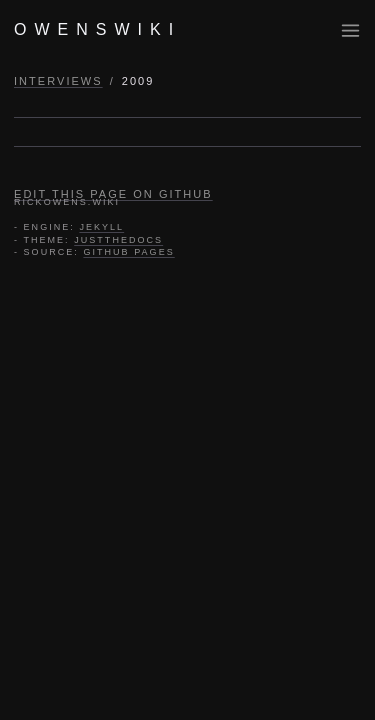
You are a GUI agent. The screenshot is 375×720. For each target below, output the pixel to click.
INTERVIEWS (58, 81)
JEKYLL (101, 227)
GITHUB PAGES (128, 252)
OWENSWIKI (97, 29)
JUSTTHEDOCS (118, 240)
